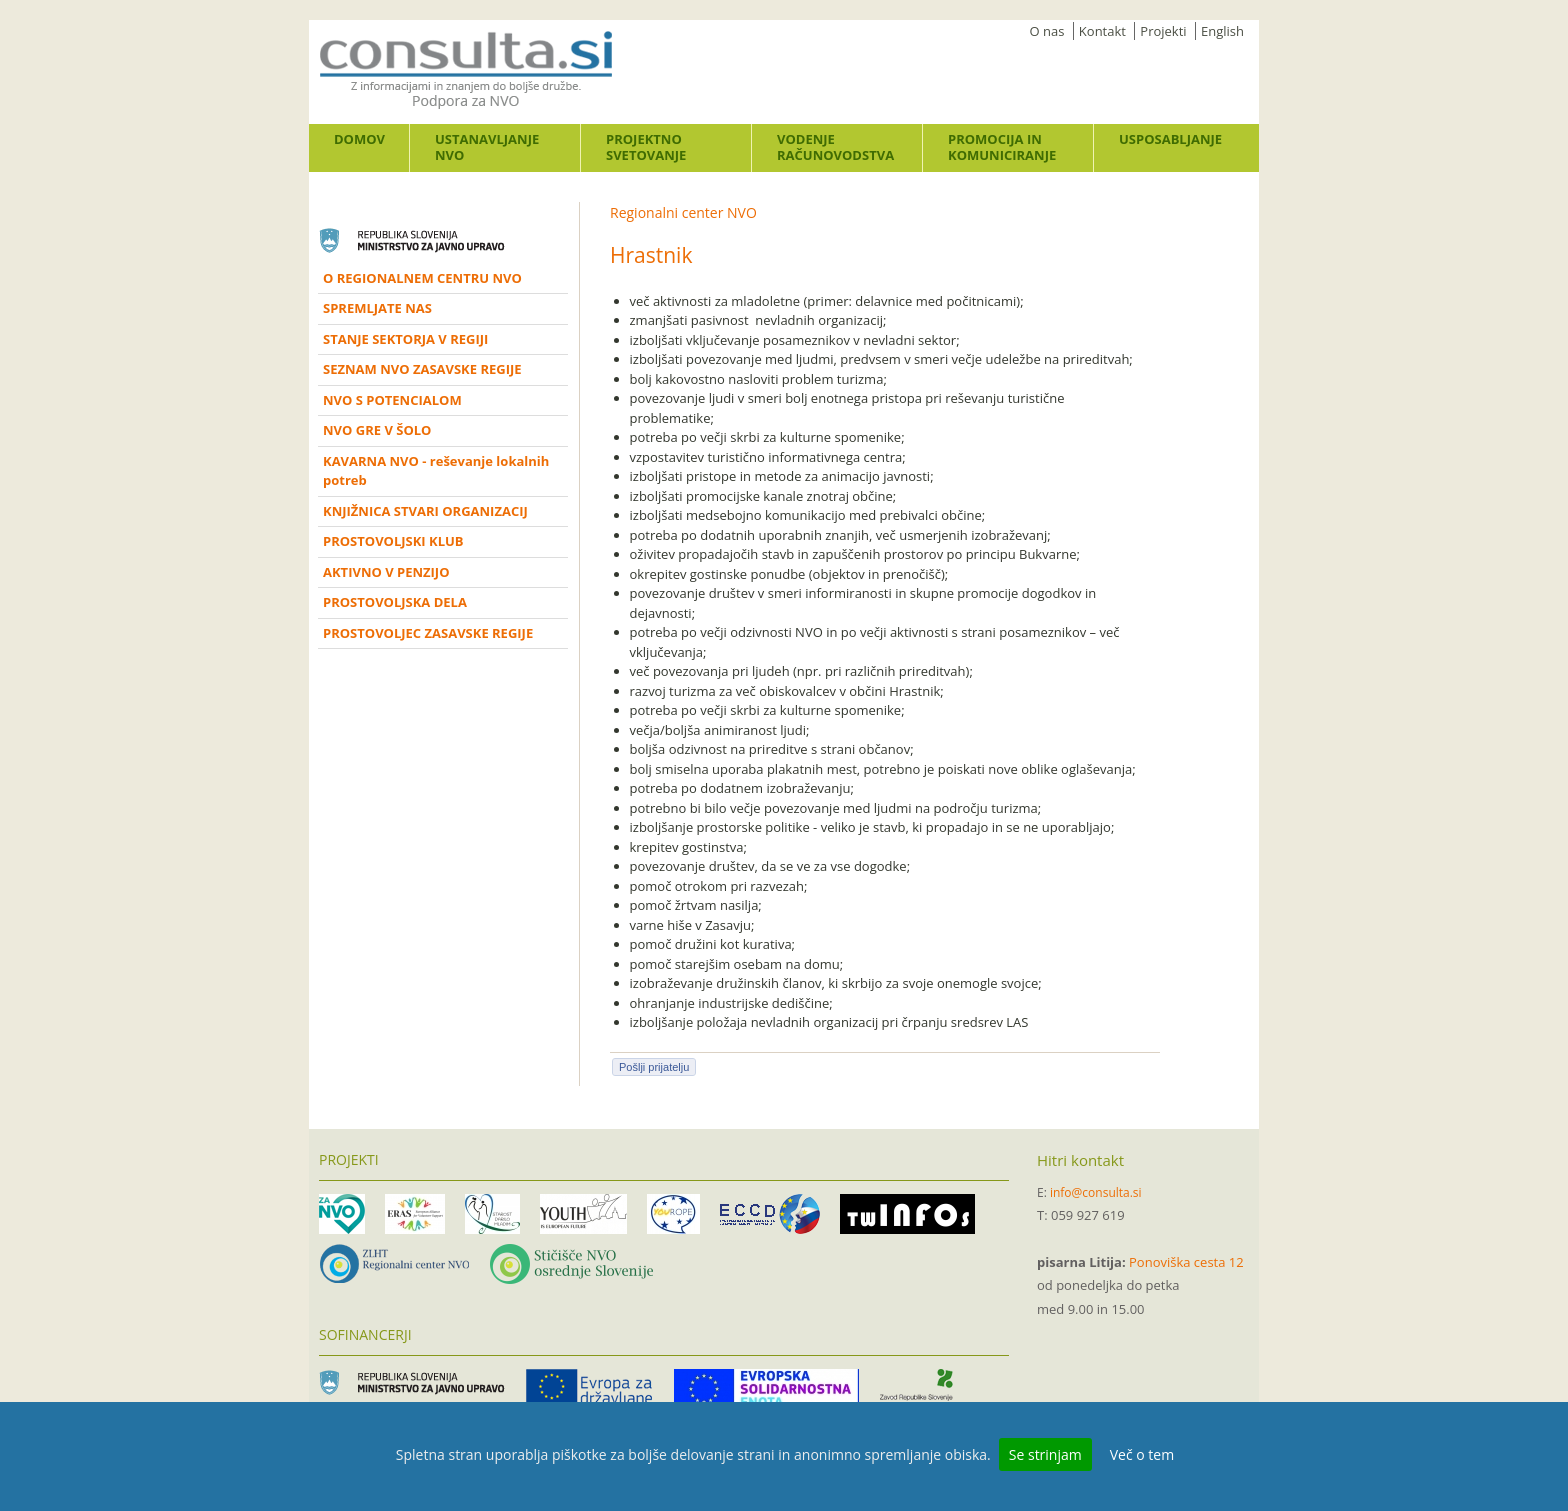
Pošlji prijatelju (654, 1067)
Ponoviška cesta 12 (1186, 1262)
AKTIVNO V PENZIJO (386, 572)
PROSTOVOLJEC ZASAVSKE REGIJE (428, 633)
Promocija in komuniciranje (1002, 147)
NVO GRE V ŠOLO (377, 430)
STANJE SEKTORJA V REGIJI (405, 339)
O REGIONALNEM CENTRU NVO (422, 278)
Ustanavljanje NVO (487, 147)
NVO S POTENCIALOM (392, 400)
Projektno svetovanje (646, 147)
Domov (359, 139)
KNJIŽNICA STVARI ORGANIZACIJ (425, 511)
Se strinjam (1045, 1454)
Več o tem (1142, 1454)
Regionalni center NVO (683, 212)
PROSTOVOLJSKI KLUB (393, 541)
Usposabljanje (1170, 139)
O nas (1047, 31)
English (1222, 31)
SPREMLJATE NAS (377, 308)
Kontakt (1102, 31)
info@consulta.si (1096, 1192)
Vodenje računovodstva (835, 147)
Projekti (1163, 31)
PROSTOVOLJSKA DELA (395, 602)
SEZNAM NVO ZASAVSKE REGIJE (422, 369)
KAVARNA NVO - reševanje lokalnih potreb (436, 471)
